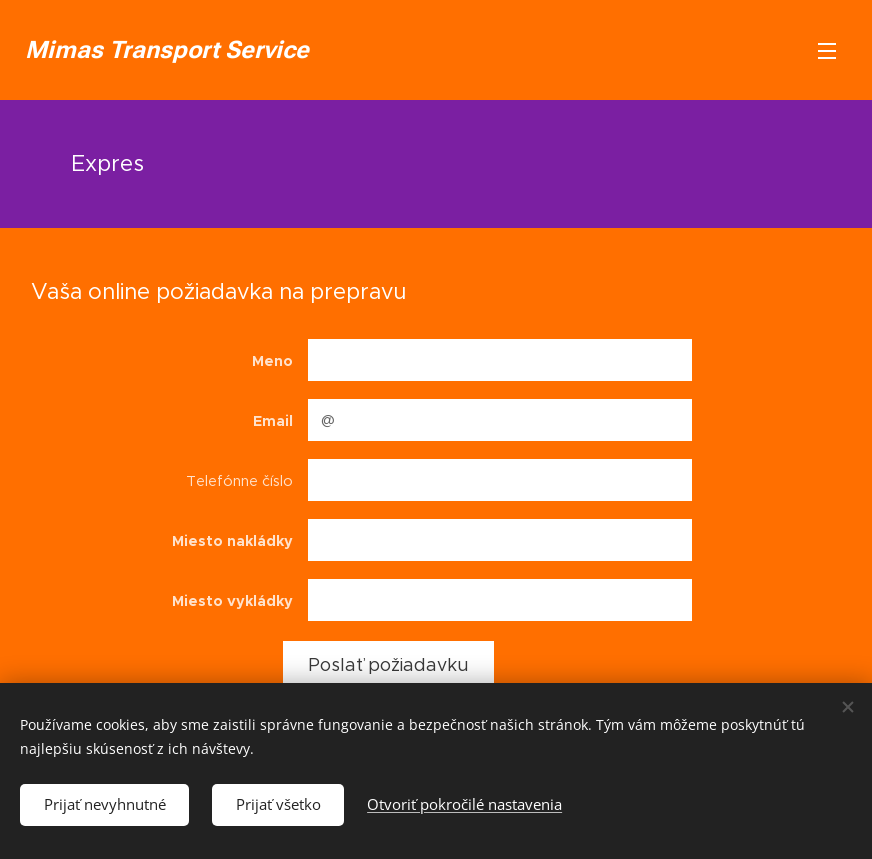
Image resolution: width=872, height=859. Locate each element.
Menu (827, 51)
